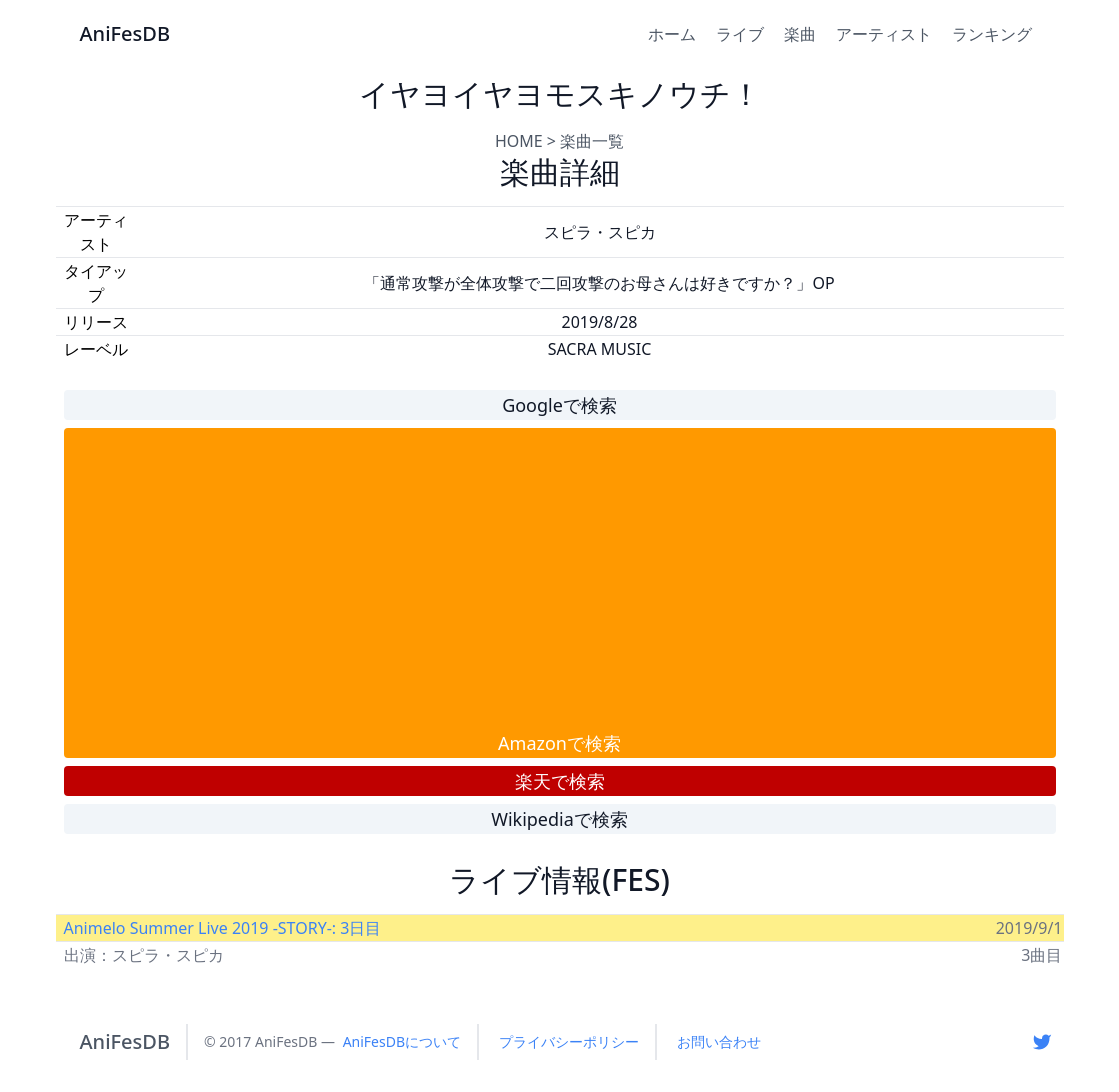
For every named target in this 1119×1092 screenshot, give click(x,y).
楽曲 (800, 34)
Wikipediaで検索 (559, 819)
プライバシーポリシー (569, 1041)
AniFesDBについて (402, 1041)
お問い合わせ (719, 1041)
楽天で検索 (560, 781)
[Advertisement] (560, 579)
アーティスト (884, 34)
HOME (519, 141)
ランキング (992, 34)
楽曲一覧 (592, 141)
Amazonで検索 (559, 743)
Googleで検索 (559, 405)
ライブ (740, 34)
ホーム (672, 34)
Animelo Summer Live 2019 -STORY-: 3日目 (223, 928)
